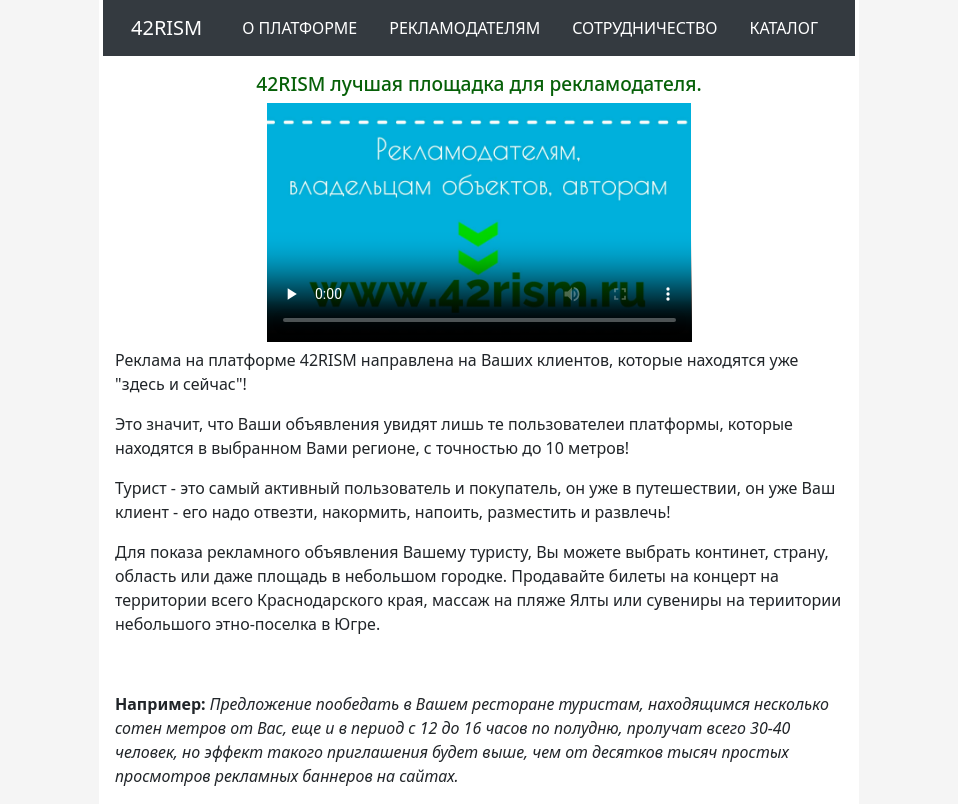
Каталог (783, 28)
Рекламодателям (464, 28)
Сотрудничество (644, 28)
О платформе (299, 28)
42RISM (166, 27)
